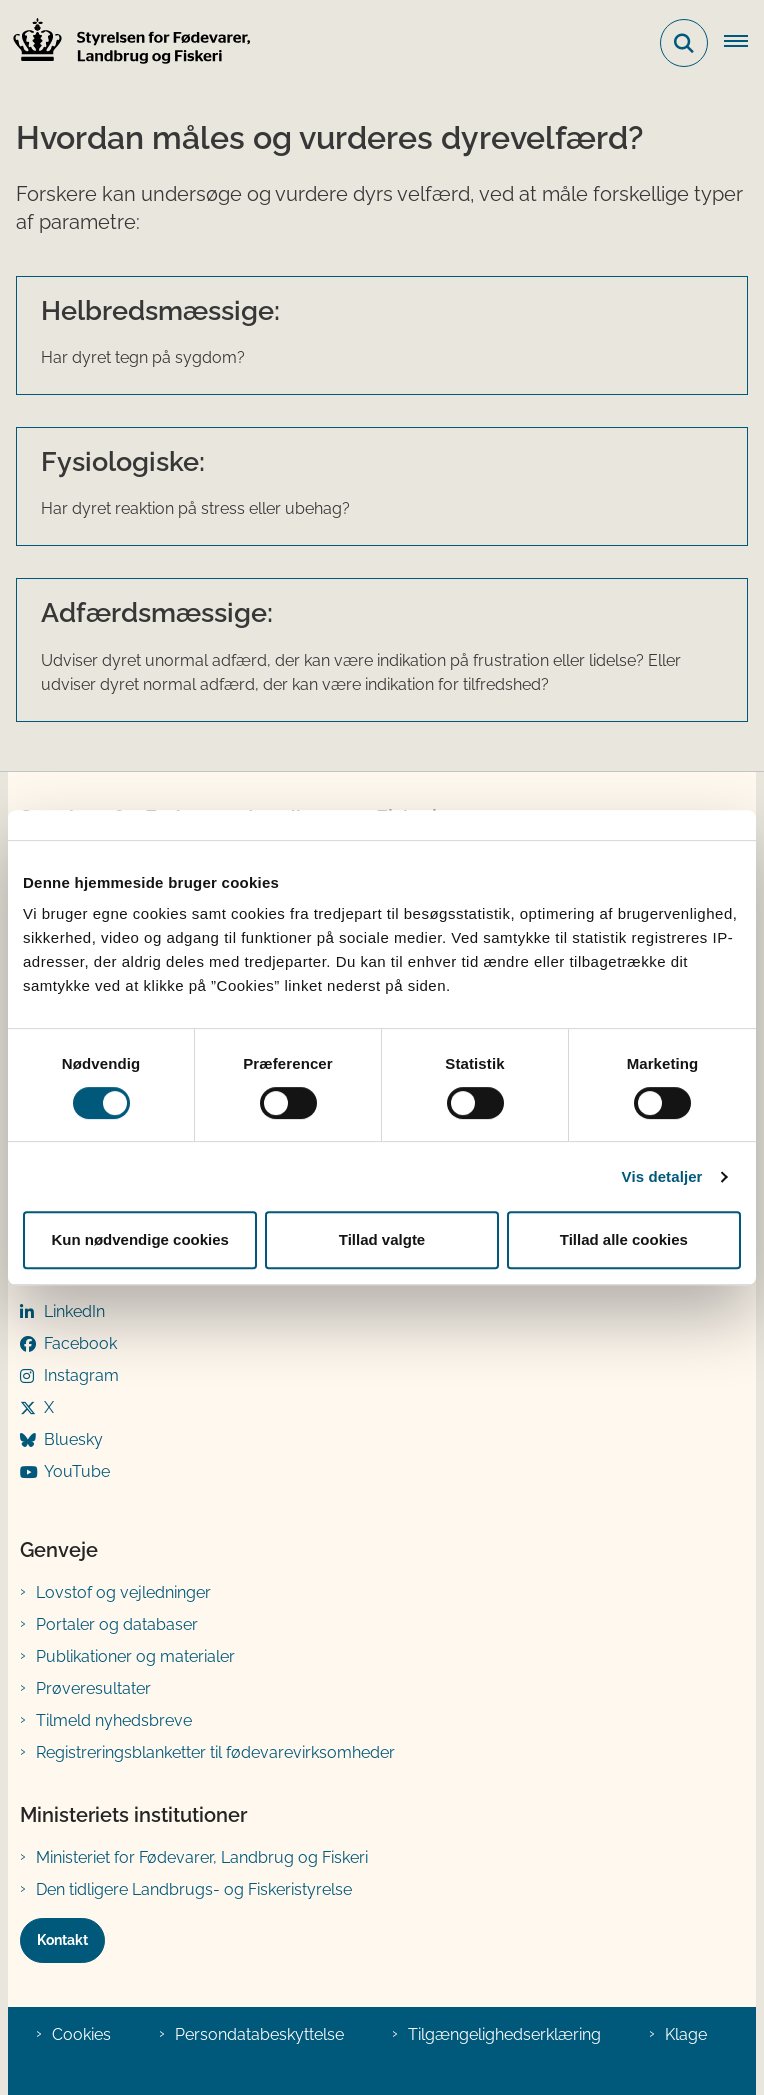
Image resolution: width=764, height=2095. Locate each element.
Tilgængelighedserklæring (504, 2034)
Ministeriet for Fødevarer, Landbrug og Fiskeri (202, 1857)
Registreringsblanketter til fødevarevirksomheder (215, 1752)
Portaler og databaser (117, 1624)
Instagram (81, 1375)
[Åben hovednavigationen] (744, 43)
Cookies (81, 2034)
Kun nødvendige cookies (140, 1239)
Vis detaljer (662, 1176)
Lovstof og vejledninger (123, 1592)
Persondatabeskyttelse (259, 2034)
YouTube (77, 1471)
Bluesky (73, 1439)
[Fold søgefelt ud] (684, 43)
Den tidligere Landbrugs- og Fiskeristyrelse (194, 1889)
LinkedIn (74, 1311)
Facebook (80, 1343)
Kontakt (62, 1940)
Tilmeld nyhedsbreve (114, 1720)
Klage (686, 2034)
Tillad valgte (382, 1239)
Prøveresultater (93, 1688)
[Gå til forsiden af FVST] (126, 43)
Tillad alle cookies (624, 1239)
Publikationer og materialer (135, 1656)
